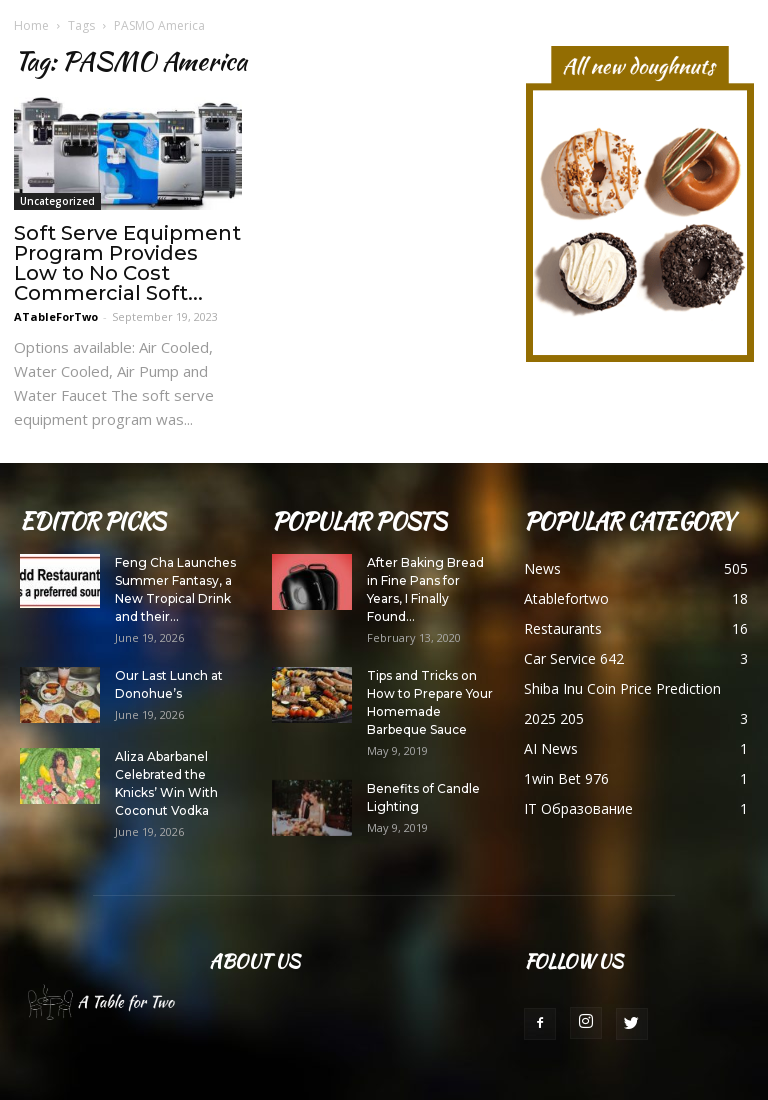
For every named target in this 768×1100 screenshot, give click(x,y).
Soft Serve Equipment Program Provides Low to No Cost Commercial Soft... (127, 263)
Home (31, 25)
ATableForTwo (56, 316)
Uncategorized (57, 201)
